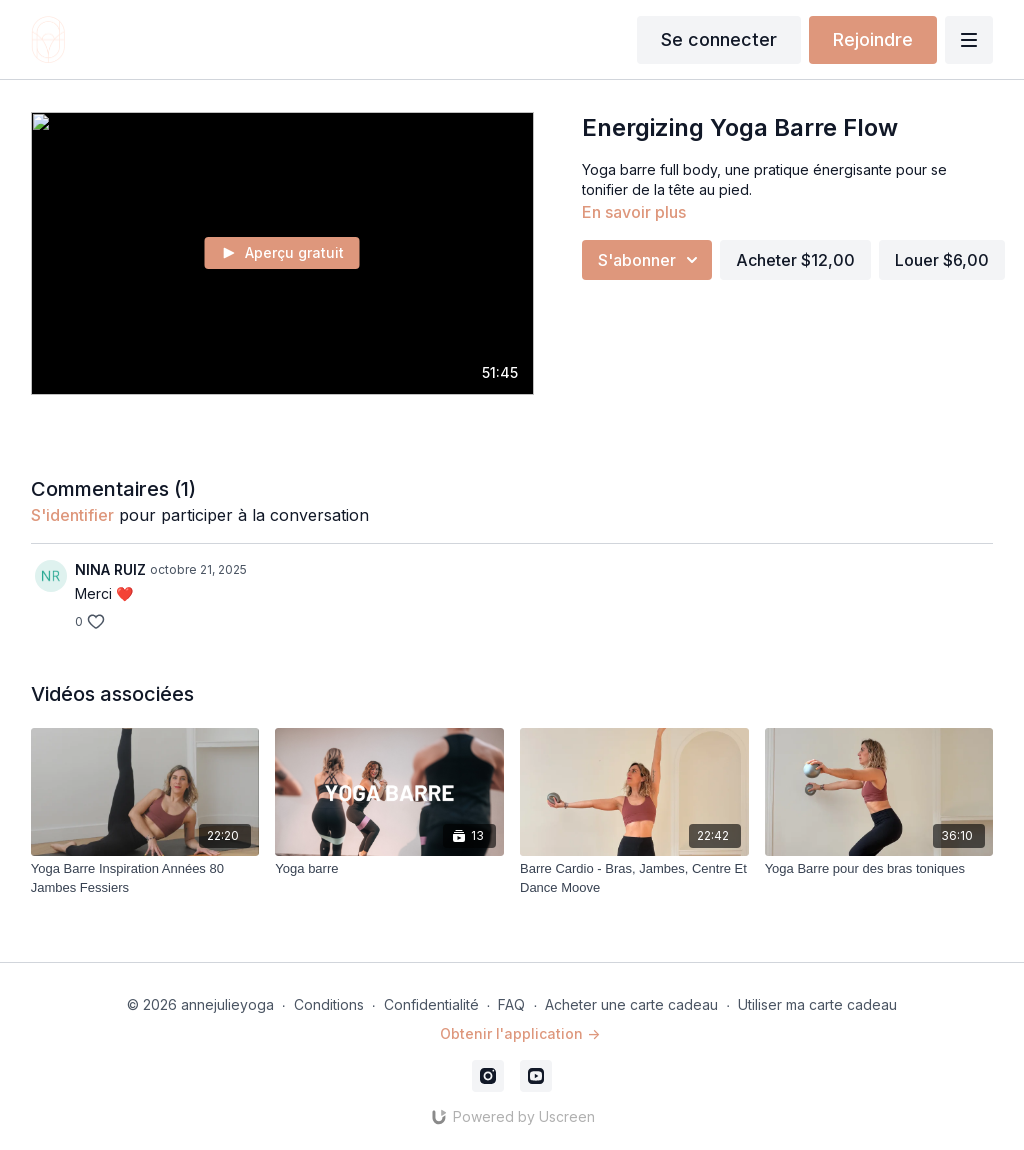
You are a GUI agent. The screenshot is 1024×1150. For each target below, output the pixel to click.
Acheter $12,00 (795, 260)
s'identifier (72, 515)
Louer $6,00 (942, 260)
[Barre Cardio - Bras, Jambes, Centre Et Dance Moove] (634, 878)
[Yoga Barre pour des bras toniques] (879, 869)
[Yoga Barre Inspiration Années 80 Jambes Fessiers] (145, 878)
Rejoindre (873, 39)
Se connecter (719, 39)
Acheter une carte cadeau (631, 1004)
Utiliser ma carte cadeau (817, 1004)
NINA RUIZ (110, 569)
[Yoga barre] (389, 869)
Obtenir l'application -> (520, 1033)
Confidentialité (431, 1004)
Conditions (329, 1004)
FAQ (511, 1004)
